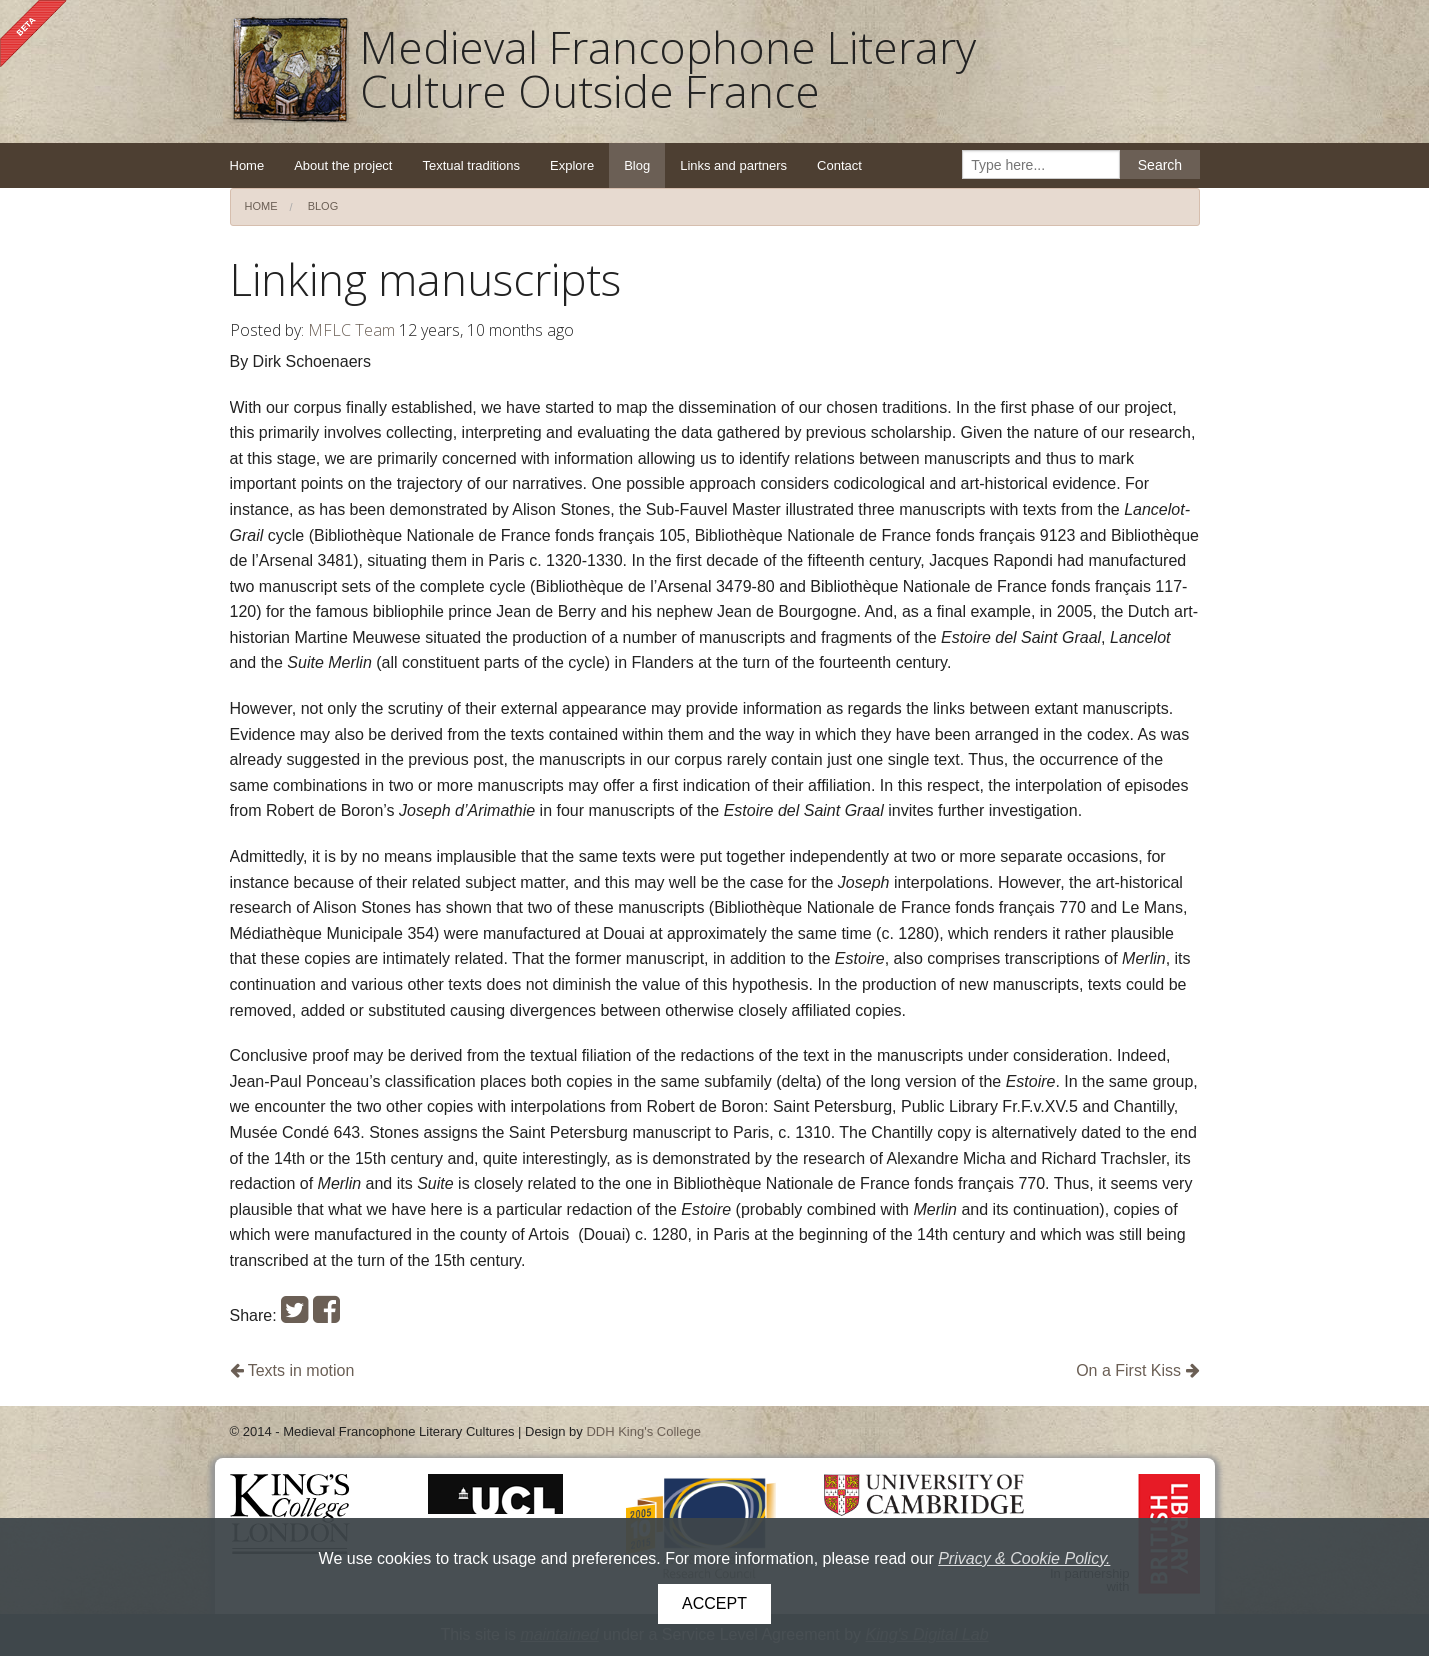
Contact (839, 165)
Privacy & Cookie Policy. (1024, 1558)
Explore (572, 165)
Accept (714, 1603)
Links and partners (733, 165)
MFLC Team (351, 330)
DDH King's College (643, 1431)
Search (1160, 165)
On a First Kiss (1137, 1370)
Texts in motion (292, 1370)
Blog (637, 165)
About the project (343, 165)
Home (247, 165)
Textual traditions (471, 165)
